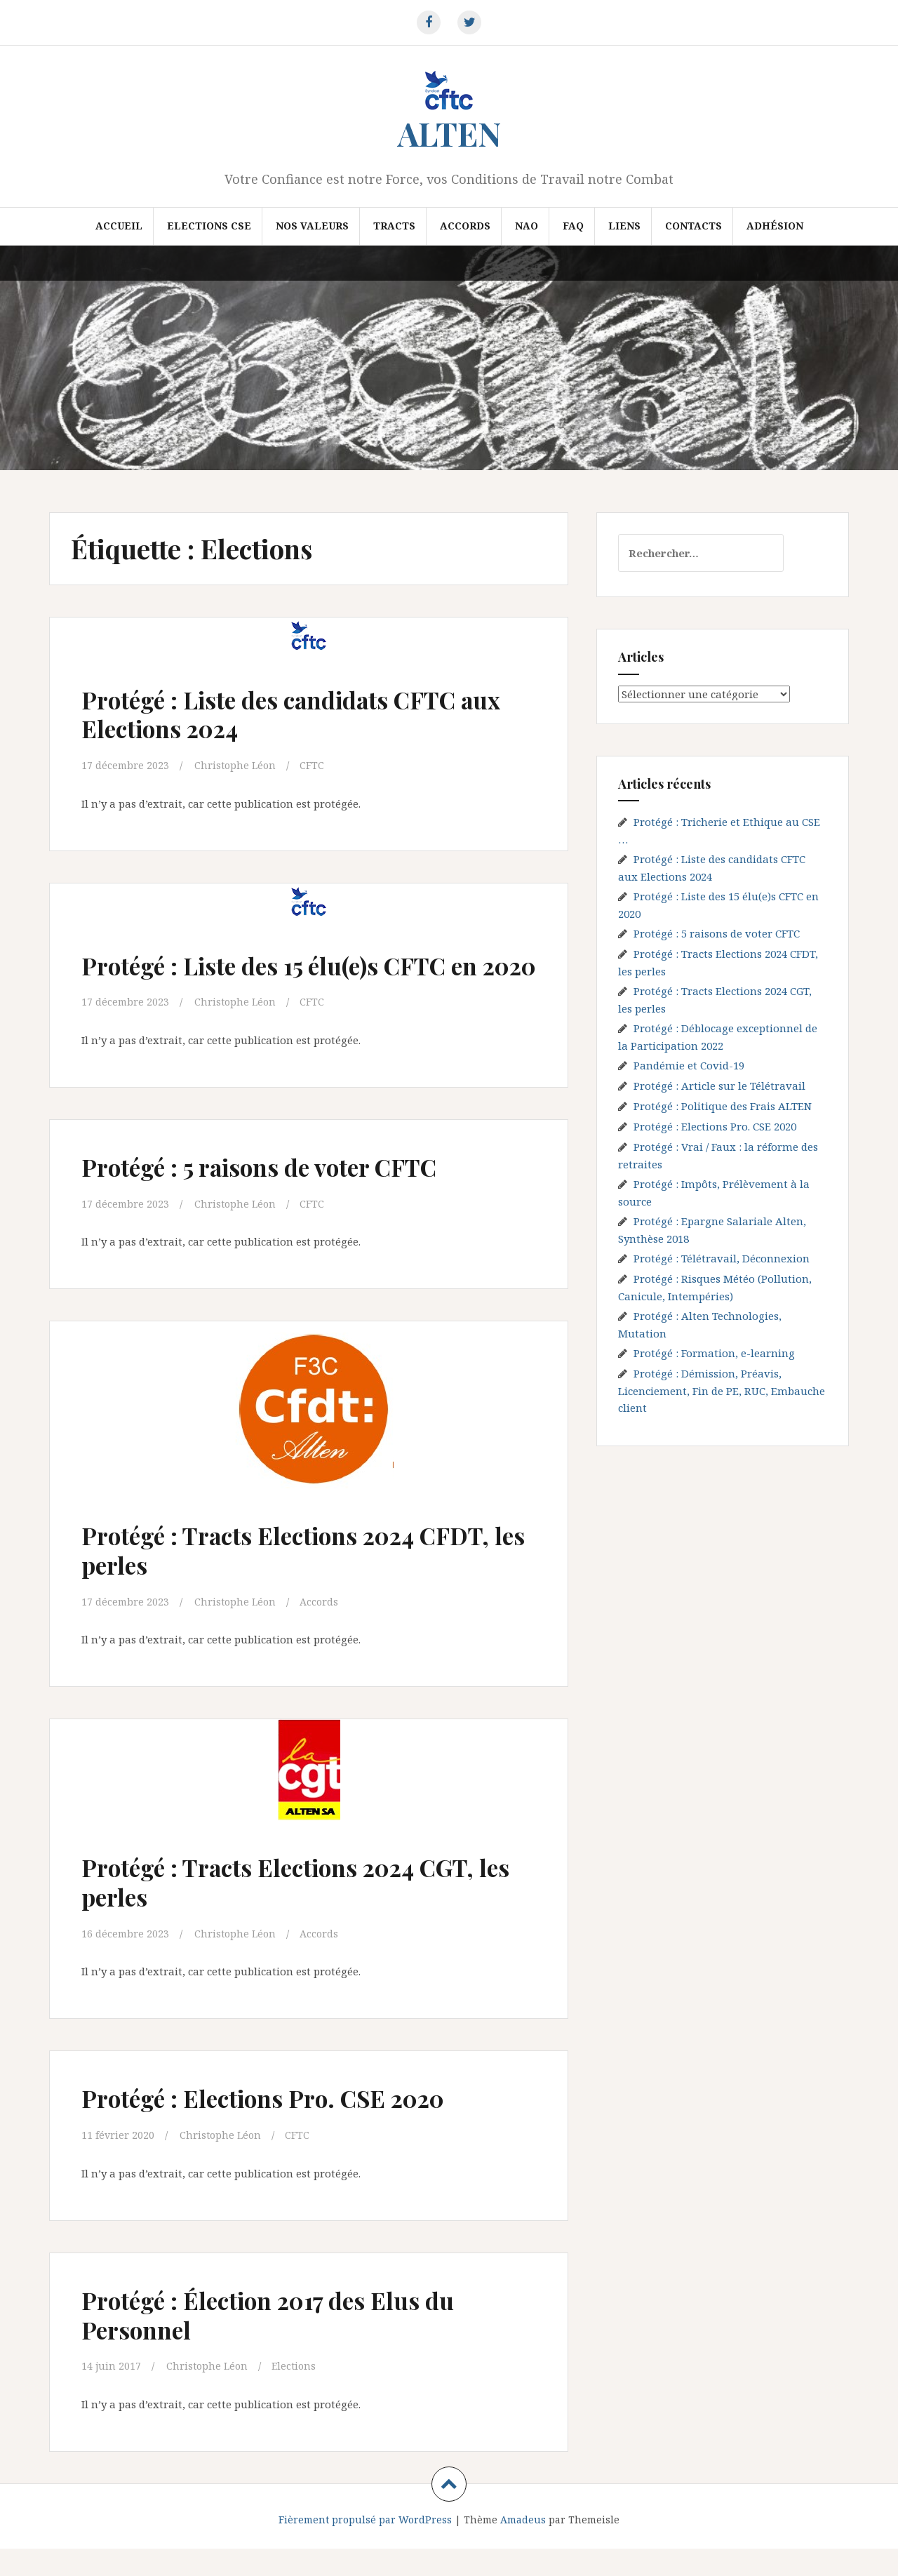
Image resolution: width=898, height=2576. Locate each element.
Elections (298, 2393)
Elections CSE (209, 225)
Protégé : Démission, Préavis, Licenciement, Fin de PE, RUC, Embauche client (721, 1390)
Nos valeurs (312, 225)
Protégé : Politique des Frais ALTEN (723, 1106)
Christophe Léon (238, 765)
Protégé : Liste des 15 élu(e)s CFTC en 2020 (305, 978)
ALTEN (449, 133)
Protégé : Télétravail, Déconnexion (722, 1258)
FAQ (573, 225)
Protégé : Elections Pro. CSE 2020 (286, 2125)
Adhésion (774, 225)
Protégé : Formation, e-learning (714, 1353)
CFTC (316, 765)
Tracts (394, 225)
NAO (526, 225)
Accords (465, 225)
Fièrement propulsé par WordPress (365, 2546)
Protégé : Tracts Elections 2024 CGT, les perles (304, 1909)
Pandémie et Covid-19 (689, 1065)
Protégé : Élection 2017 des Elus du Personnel (290, 2341)
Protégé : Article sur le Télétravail (719, 1086)
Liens (624, 225)
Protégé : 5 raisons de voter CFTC (283, 1195)
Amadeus (523, 2546)
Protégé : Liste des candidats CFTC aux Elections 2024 (292, 713)
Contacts (693, 225)
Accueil (118, 225)
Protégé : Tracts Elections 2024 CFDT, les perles (269, 1577)
